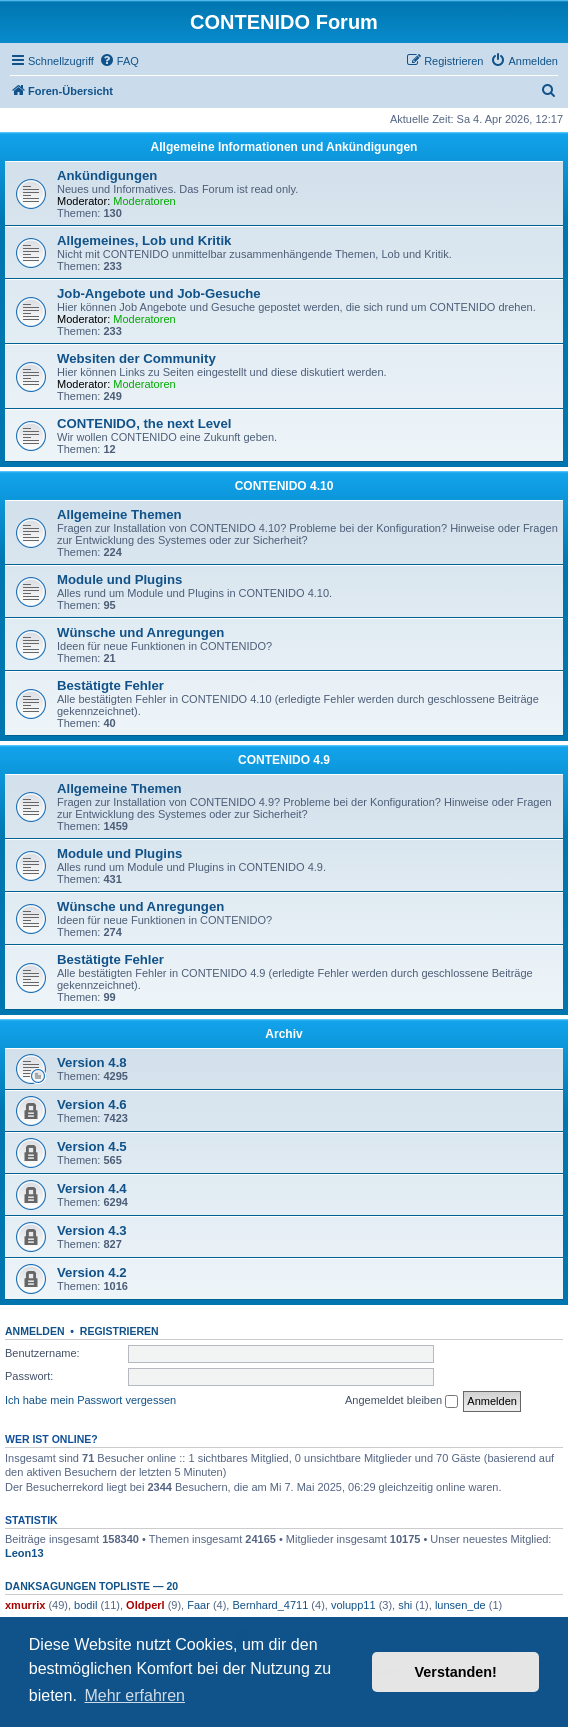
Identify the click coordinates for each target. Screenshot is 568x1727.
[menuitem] (119, 61)
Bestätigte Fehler (110, 685)
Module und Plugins (119, 579)
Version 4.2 (92, 1272)
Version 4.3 (92, 1230)
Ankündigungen (107, 175)
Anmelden (35, 1331)
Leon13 (24, 1553)
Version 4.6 (92, 1104)
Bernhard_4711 (270, 1605)
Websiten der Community (136, 358)
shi (405, 1605)
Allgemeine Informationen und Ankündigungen (284, 147)
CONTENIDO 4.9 (284, 760)
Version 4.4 (92, 1188)
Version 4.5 (92, 1146)
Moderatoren (144, 201)
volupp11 (353, 1605)
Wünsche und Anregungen (140, 632)
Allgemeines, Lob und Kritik (144, 240)
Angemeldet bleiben (401, 1401)
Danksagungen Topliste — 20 (91, 1586)
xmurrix (25, 1605)
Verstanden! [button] (456, 1672)
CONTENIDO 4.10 (284, 486)
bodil (85, 1605)
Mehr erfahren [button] (134, 1695)
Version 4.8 (92, 1062)
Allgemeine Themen (119, 514)
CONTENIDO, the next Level (144, 423)
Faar (198, 1605)
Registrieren (119, 1331)
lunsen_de (460, 1605)
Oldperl (145, 1605)
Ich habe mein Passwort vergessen (90, 1400)
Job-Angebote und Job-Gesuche (159, 293)
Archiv (283, 1034)
